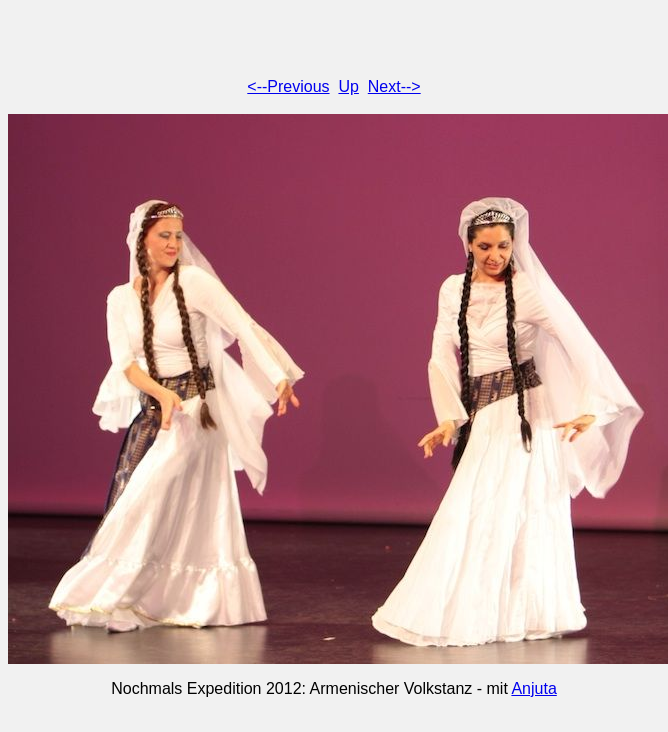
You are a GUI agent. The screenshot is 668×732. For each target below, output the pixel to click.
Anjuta (533, 688)
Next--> (394, 86)
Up (348, 86)
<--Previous (288, 86)
